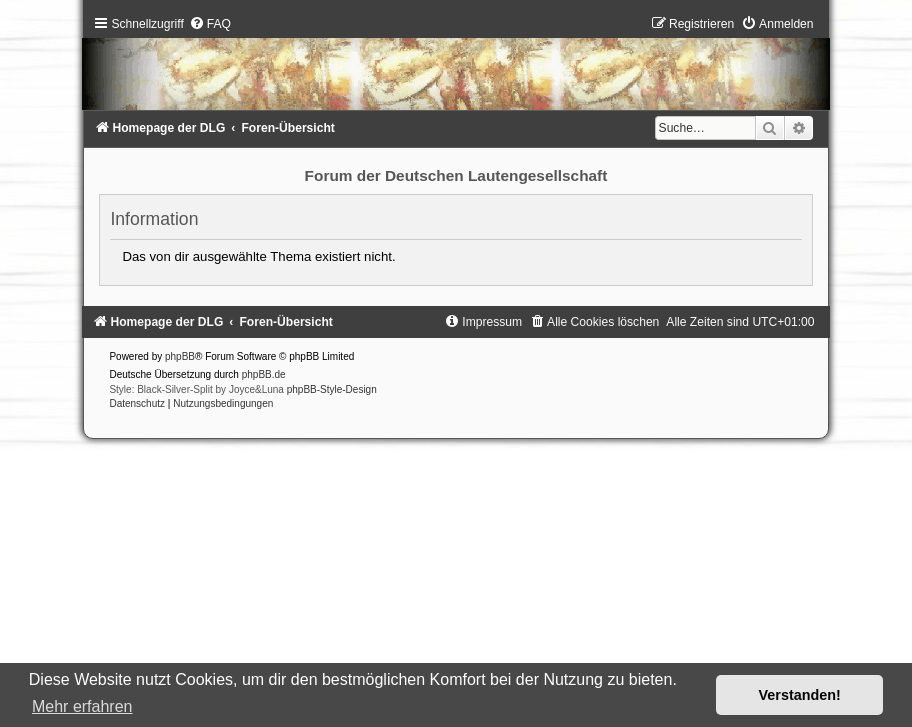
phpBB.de (264, 374)
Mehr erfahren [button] (82, 706)
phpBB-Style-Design (332, 389)
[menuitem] (210, 24)
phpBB (180, 356)
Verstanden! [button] (800, 695)
